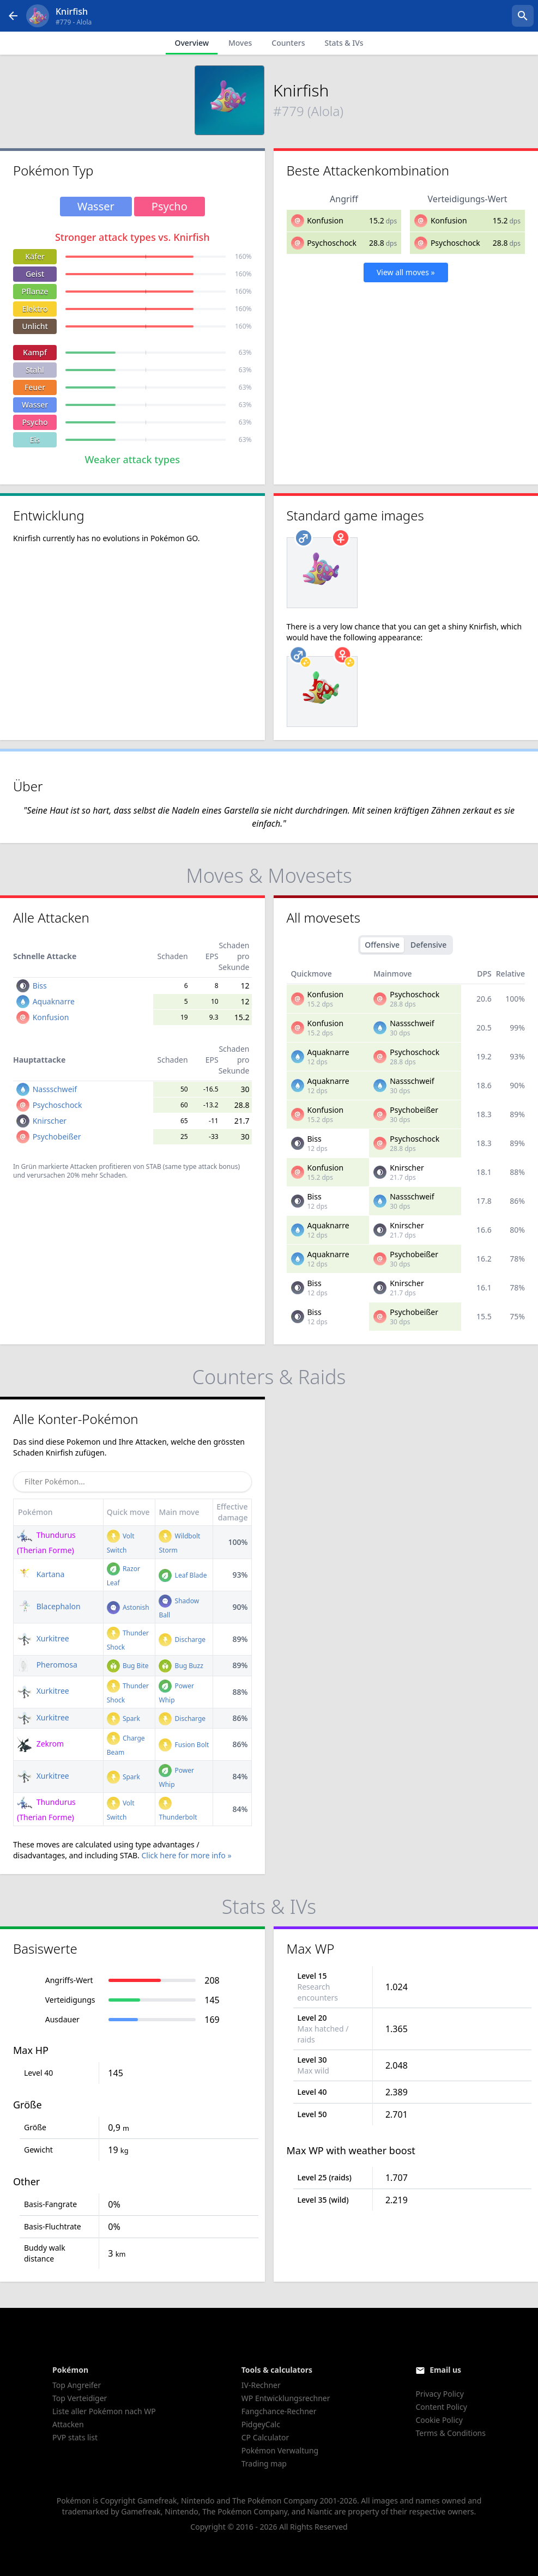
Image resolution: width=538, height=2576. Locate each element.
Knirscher (50, 1121)
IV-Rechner (261, 2385)
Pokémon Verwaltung (279, 2450)
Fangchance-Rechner (279, 2411)
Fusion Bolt (184, 1744)
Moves (240, 43)
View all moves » (406, 272)
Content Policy (441, 2407)
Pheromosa (47, 1664)
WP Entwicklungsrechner (285, 2398)
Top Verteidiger (79, 2398)
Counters (288, 43)
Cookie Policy (438, 2420)
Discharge (182, 1639)
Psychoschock (331, 243)
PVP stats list (75, 2437)
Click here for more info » (186, 1855)
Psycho (35, 422)
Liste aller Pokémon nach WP (104, 2411)
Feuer (35, 387)
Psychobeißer (57, 1136)
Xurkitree (43, 1638)
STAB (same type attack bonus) (193, 1166)
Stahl (35, 370)
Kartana (40, 1574)
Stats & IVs (343, 43)
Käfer (35, 256)
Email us (445, 2370)
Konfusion (325, 220)
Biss (40, 985)
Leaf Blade (183, 1575)
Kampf (35, 352)
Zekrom (40, 1743)
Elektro (35, 309)
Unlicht (35, 326)
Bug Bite (128, 1665)
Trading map (264, 2463)
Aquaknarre (54, 1001)
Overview (191, 43)
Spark (123, 1718)
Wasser (35, 404)
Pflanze (35, 291)
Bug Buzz (181, 1665)
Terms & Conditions (450, 2433)
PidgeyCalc (260, 2424)
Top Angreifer (76, 2385)
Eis (35, 439)
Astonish (128, 1607)
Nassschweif (55, 1089)
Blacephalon (49, 1606)
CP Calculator (265, 2437)
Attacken (68, 2424)
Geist (35, 274)
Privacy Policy (439, 2394)
